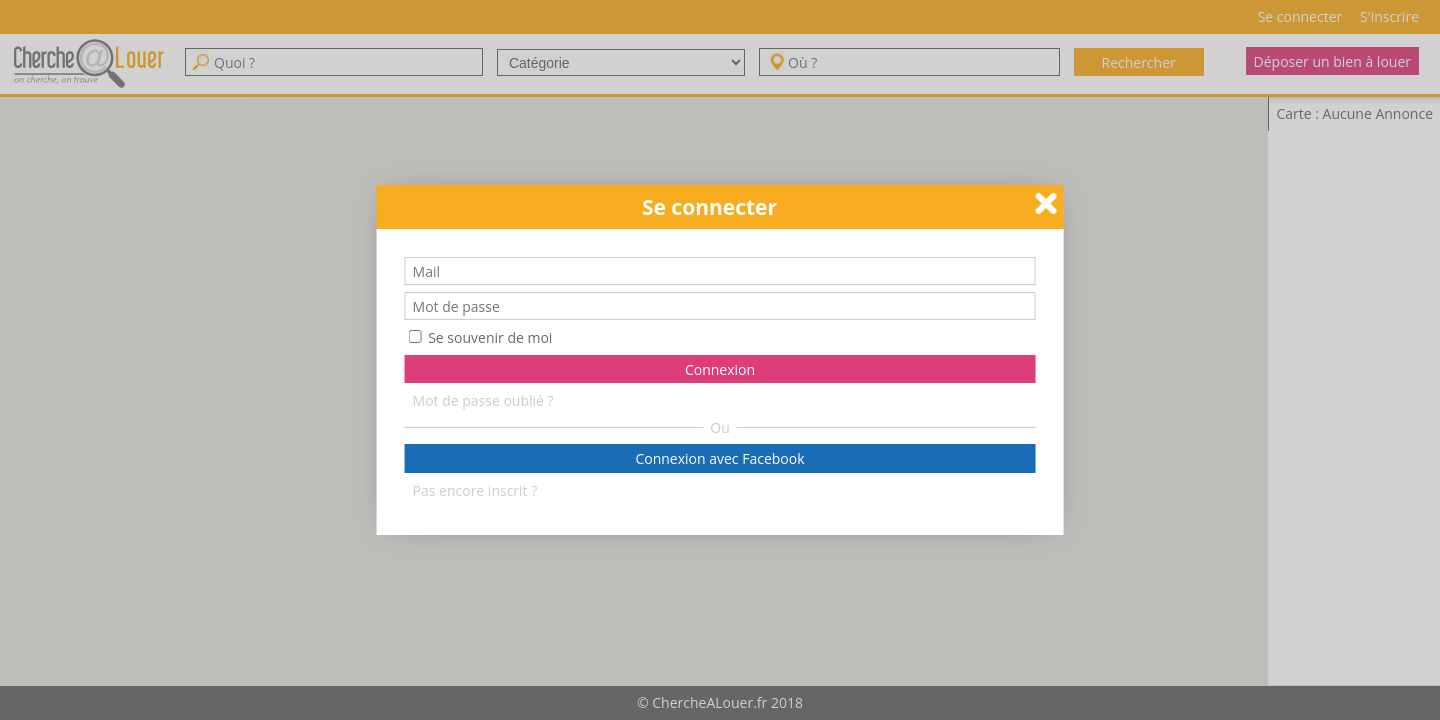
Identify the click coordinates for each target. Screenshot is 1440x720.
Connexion (720, 369)
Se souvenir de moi (481, 337)
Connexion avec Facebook (719, 458)
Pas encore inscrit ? (475, 489)
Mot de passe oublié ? (483, 399)
